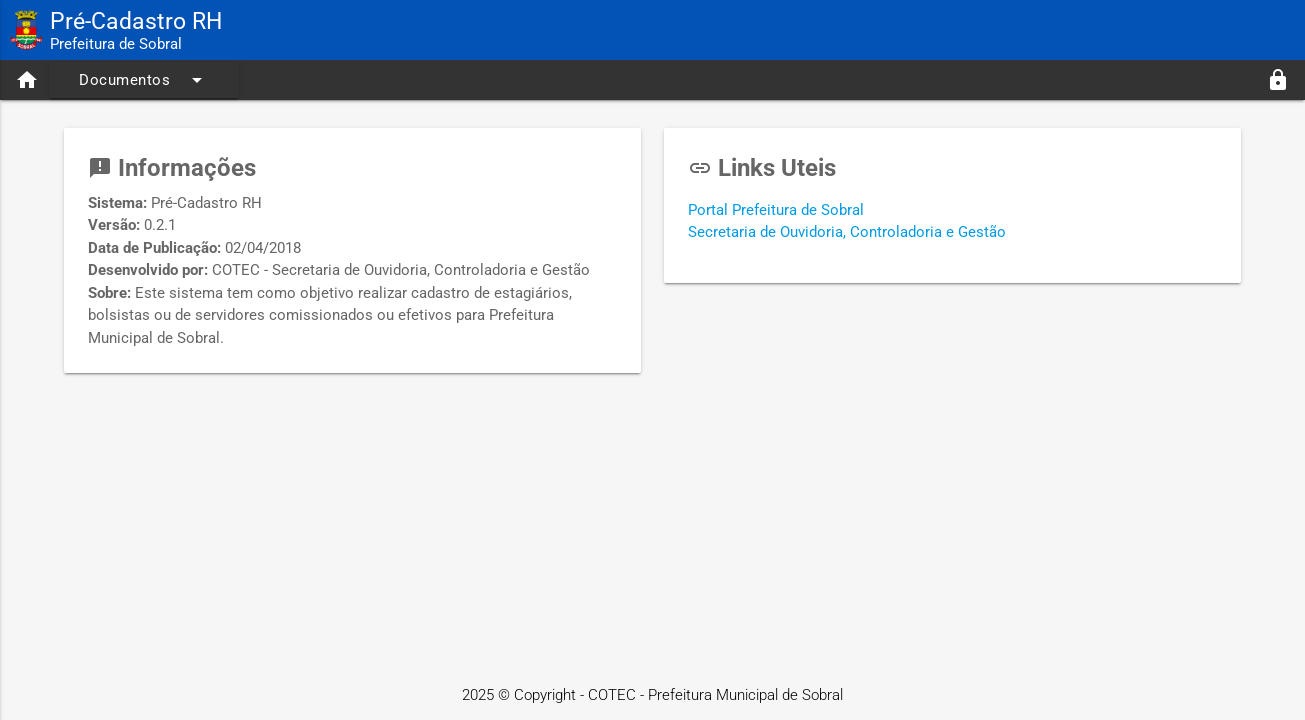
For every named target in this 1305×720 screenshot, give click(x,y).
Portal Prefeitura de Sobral (776, 210)
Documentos (144, 80)
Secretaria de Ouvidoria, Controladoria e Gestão (847, 232)
